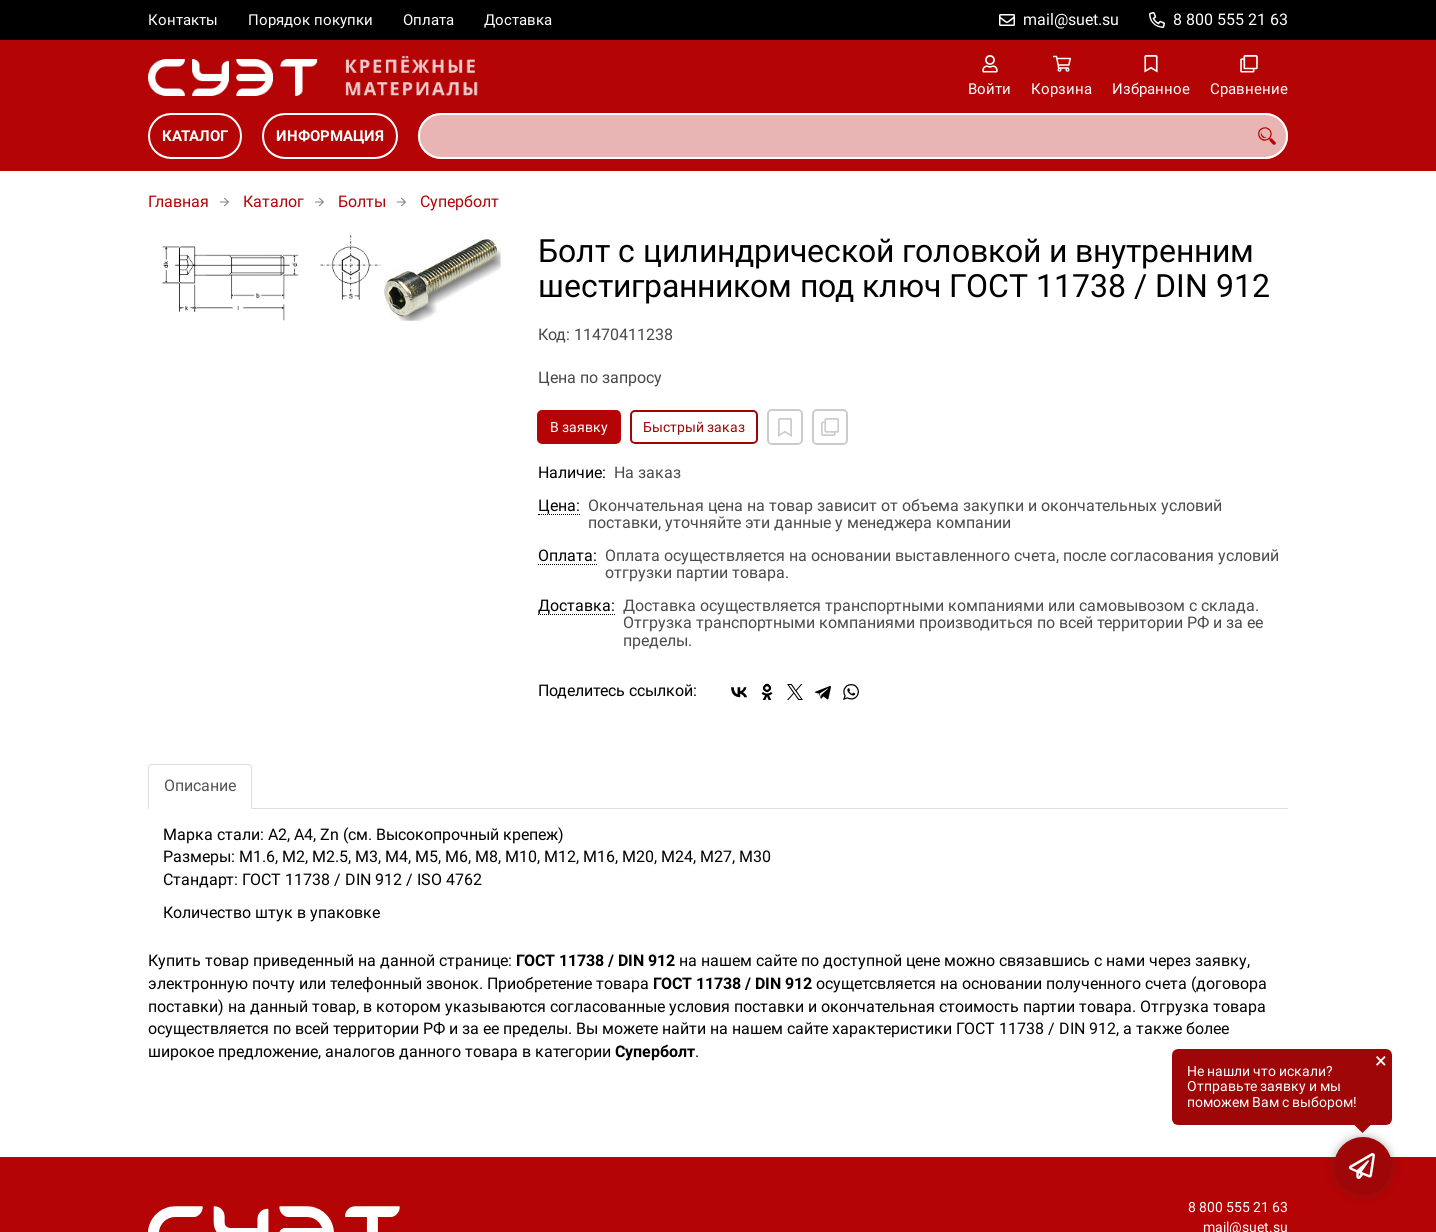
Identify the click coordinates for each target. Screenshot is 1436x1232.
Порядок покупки (310, 20)
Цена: (559, 506)
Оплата (428, 20)
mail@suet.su (1071, 19)
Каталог (195, 136)
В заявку (579, 427)
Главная (178, 201)
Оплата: (567, 556)
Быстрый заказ (694, 427)
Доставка (518, 20)
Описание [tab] (200, 785)
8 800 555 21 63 (1230, 19)
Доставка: (576, 606)
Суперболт (459, 201)
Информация (330, 136)
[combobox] (853, 136)
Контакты (183, 20)
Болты (362, 201)
